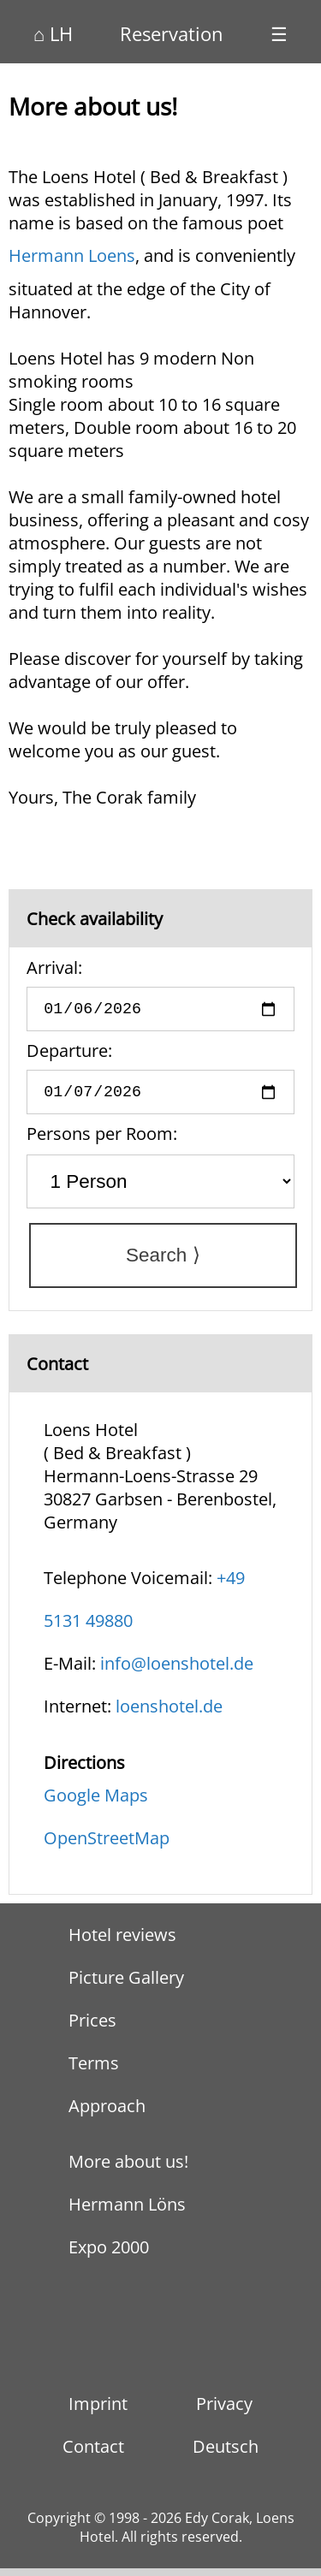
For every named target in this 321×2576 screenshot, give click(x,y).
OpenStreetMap (106, 1845)
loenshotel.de (169, 1713)
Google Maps (96, 1802)
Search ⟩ (163, 1263)
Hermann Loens (72, 255)
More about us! (128, 2169)
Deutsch (226, 2454)
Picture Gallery (126, 1985)
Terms (93, 2071)
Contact (93, 2454)
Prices (92, 2028)
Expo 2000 (108, 2255)
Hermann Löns (127, 2212)
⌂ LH (53, 33)
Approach (107, 2114)
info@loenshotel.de (176, 1671)
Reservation (171, 33)
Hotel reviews (122, 1943)
